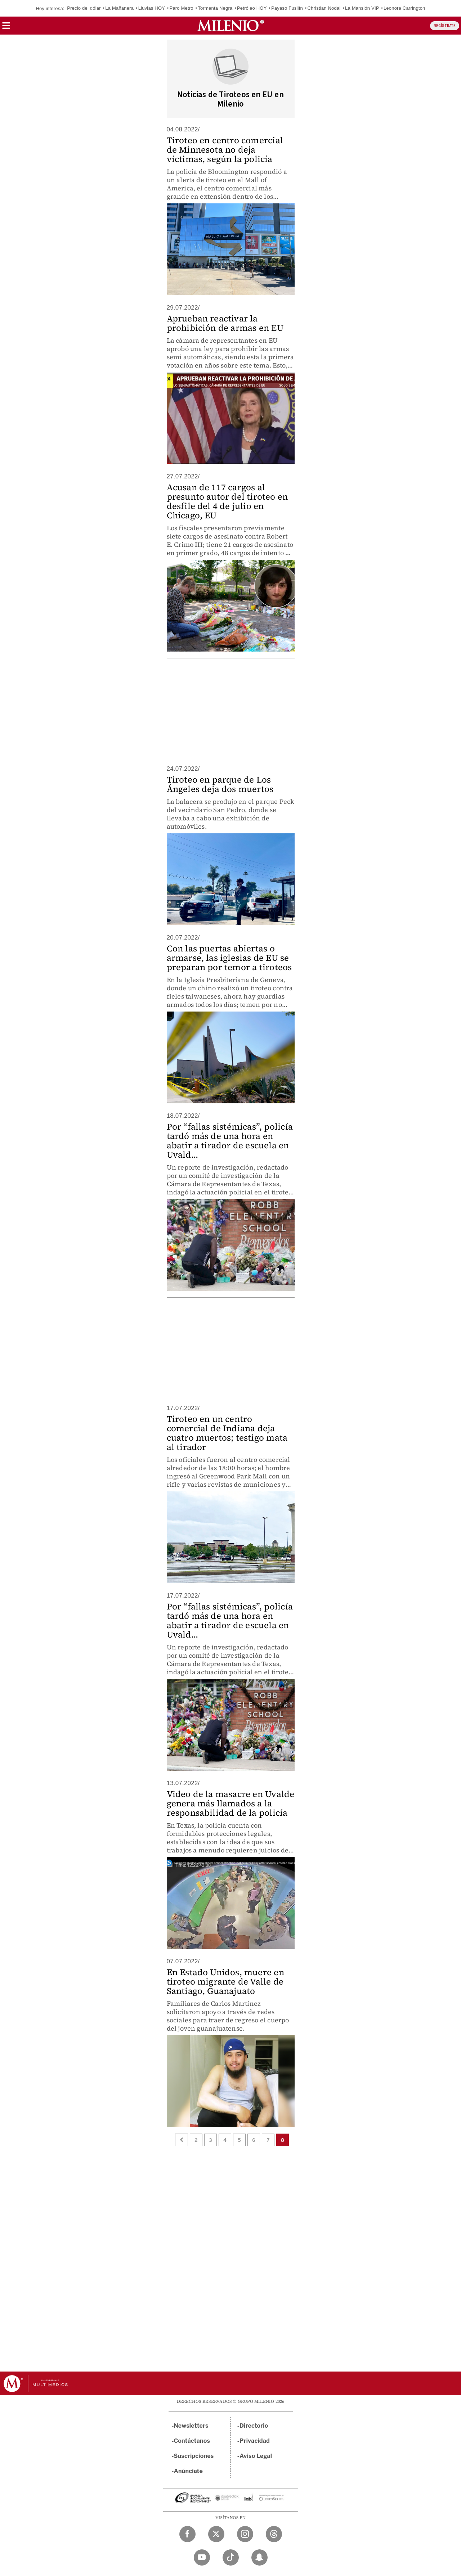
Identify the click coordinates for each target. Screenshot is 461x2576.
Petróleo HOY (252, 8)
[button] (6, 28)
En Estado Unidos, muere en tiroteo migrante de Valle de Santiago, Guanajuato (225, 1981)
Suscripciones (194, 2456)
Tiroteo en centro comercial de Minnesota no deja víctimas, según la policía (225, 149)
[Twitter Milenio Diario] (216, 2534)
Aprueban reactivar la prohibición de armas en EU (225, 323)
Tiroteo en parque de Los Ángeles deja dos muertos (220, 784)
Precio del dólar (84, 8)
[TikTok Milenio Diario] (231, 2557)
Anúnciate (188, 2471)
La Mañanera (119, 8)
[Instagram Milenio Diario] (245, 2534)
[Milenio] (230, 26)
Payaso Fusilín (287, 8)
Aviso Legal (256, 2456)
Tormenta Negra (215, 8)
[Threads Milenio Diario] (274, 2534)
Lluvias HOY (151, 8)
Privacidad (255, 2440)
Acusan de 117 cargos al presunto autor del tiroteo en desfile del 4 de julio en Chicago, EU (227, 501)
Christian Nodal (324, 8)
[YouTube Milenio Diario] (202, 2557)
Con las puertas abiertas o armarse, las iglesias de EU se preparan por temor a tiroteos (229, 957)
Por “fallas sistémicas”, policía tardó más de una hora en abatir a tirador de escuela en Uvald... (230, 1141)
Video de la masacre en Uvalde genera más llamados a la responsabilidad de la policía (231, 1803)
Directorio (254, 2425)
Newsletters (191, 2425)
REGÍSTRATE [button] (445, 25)
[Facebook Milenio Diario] (187, 2534)
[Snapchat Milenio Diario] (259, 2557)
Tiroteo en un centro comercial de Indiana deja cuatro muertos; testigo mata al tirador (227, 1433)
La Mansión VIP (362, 8)
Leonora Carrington (404, 8)
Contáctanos (192, 2440)
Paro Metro (181, 8)
